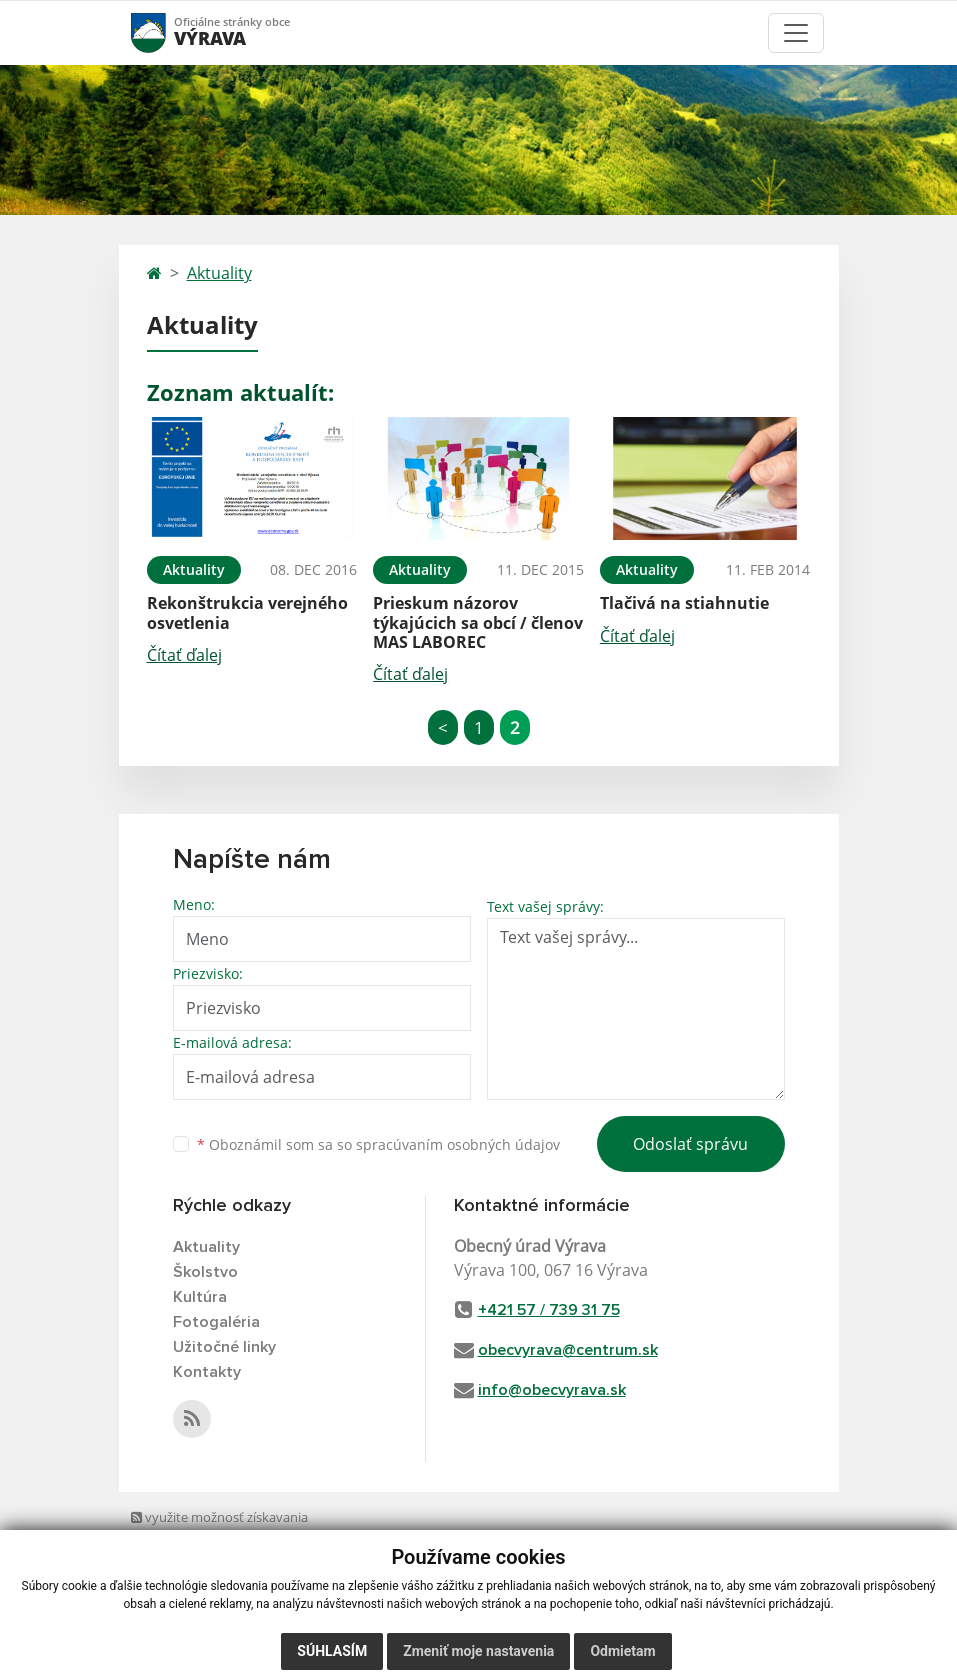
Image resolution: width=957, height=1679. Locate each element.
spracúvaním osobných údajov (458, 1144)
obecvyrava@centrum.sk (568, 1350)
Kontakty (207, 1372)
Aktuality (219, 273)
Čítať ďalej (184, 655)
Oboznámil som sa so (378, 1144)
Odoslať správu (690, 1144)
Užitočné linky (224, 1347)
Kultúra (200, 1297)
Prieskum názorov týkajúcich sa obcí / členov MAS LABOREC (478, 622)
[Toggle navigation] (796, 33)
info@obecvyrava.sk (552, 1390)
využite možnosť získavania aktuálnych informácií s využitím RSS (226, 1536)
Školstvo (205, 1272)
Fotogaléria (216, 1322)
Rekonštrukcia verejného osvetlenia (247, 612)
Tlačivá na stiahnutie (684, 603)
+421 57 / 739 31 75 (549, 1310)
